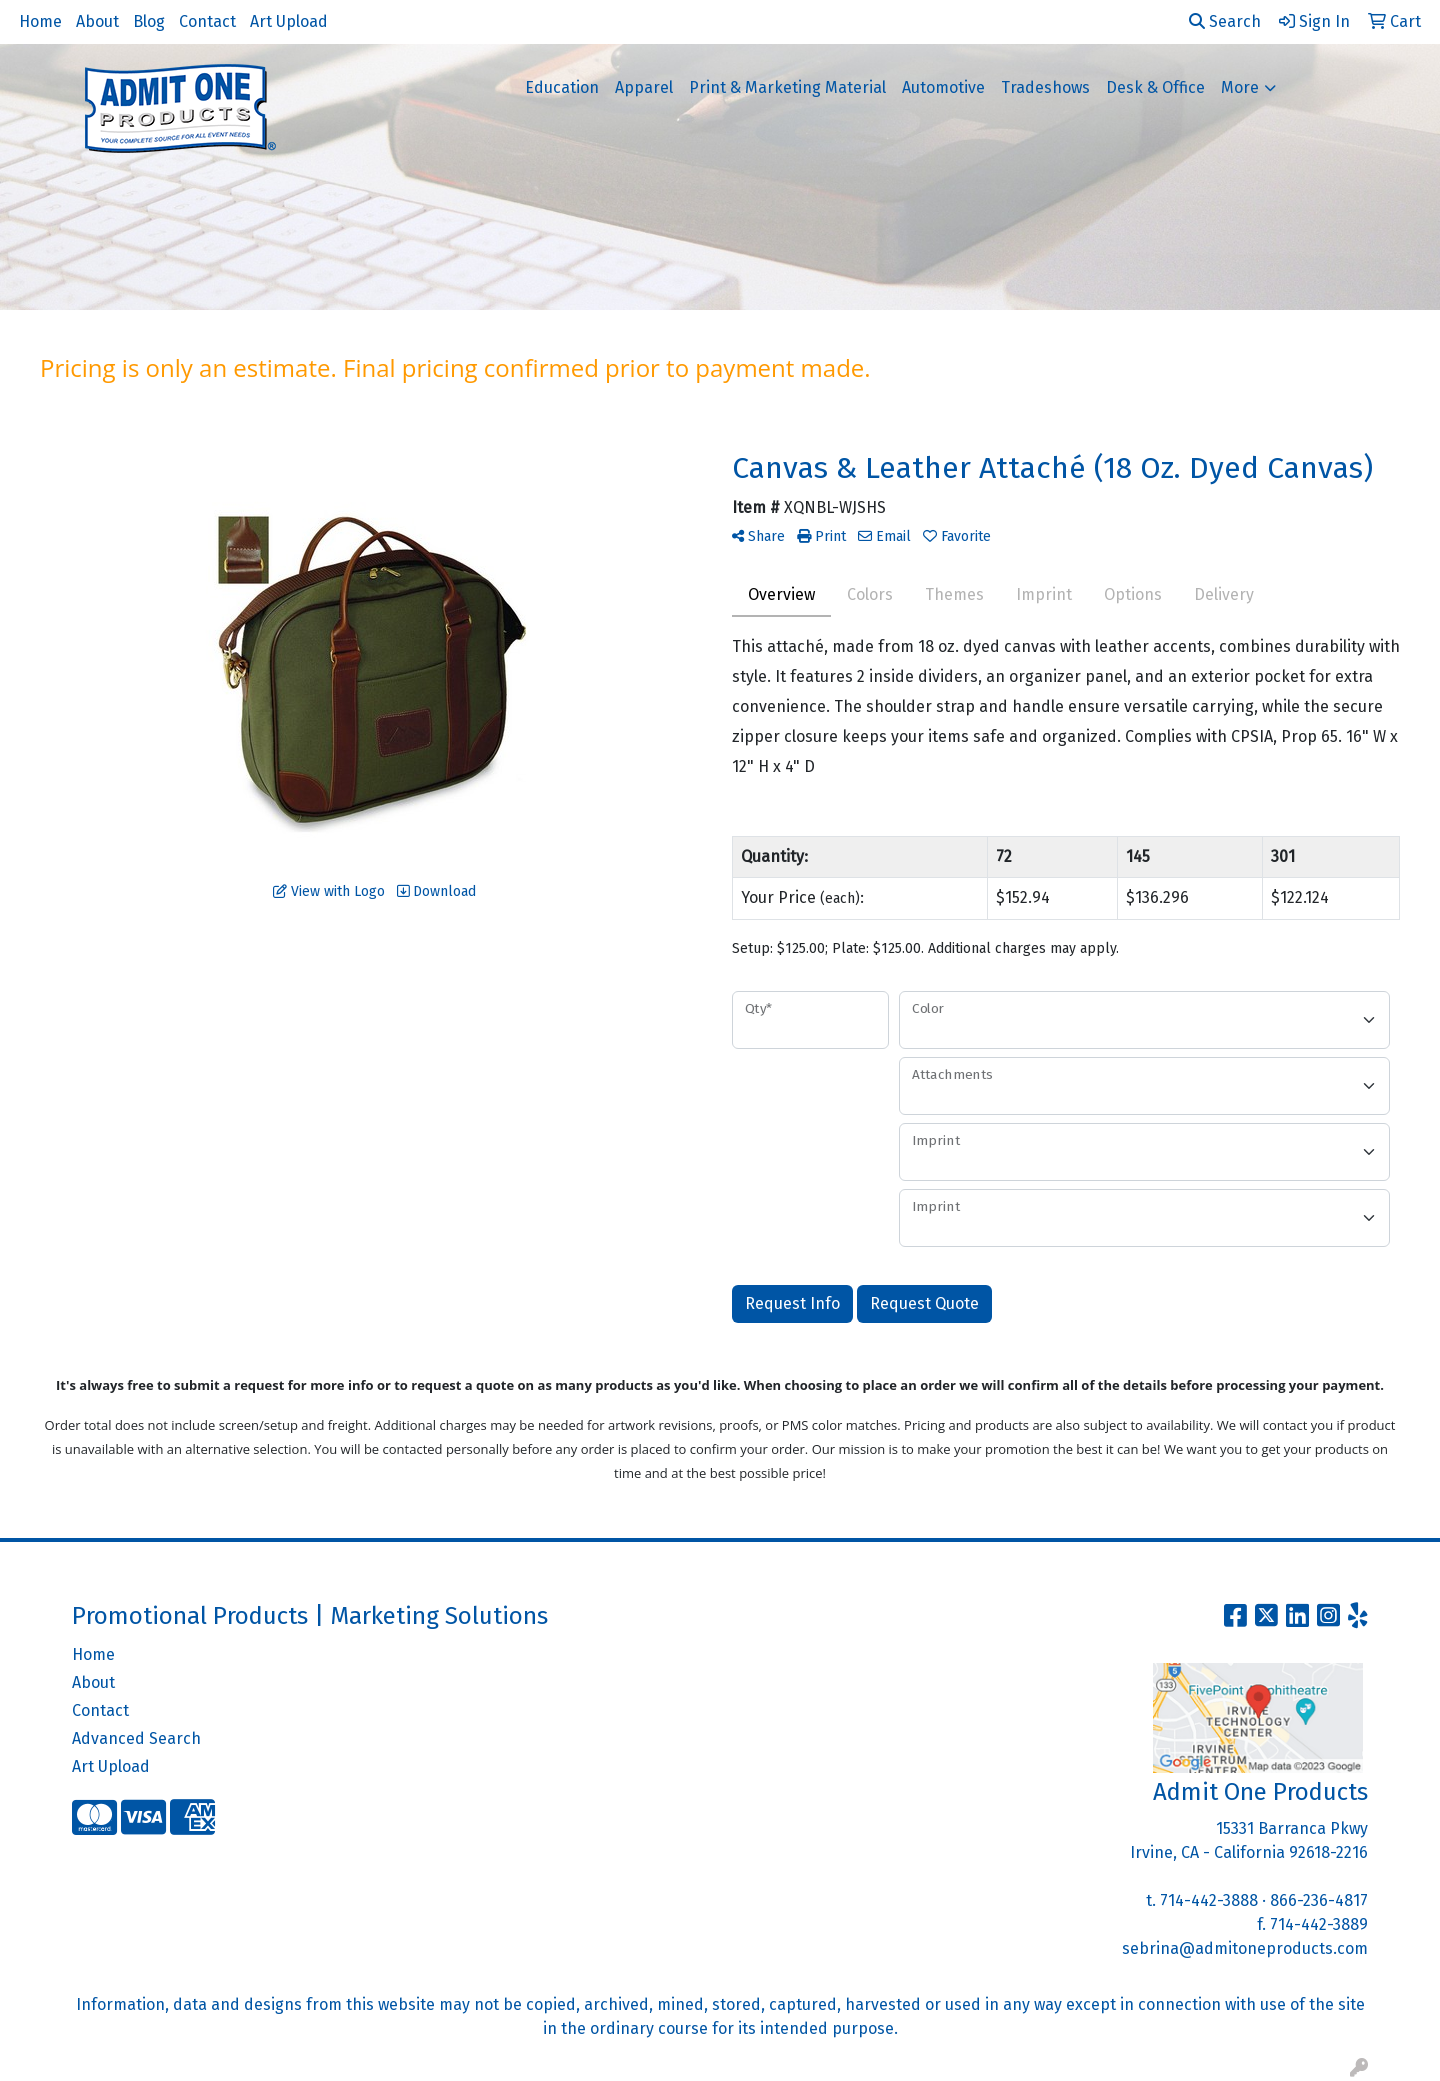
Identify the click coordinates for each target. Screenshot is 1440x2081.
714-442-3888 (1209, 1900)
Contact (207, 21)
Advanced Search (136, 1738)
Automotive (943, 87)
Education (562, 87)
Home (40, 21)
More (1240, 87)
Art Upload (289, 21)
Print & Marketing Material (787, 87)
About (97, 21)
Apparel (644, 87)
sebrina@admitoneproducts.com (1245, 1948)
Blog (149, 21)
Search (1225, 21)
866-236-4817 (1319, 1900)
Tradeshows (1045, 87)
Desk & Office (1155, 87)
